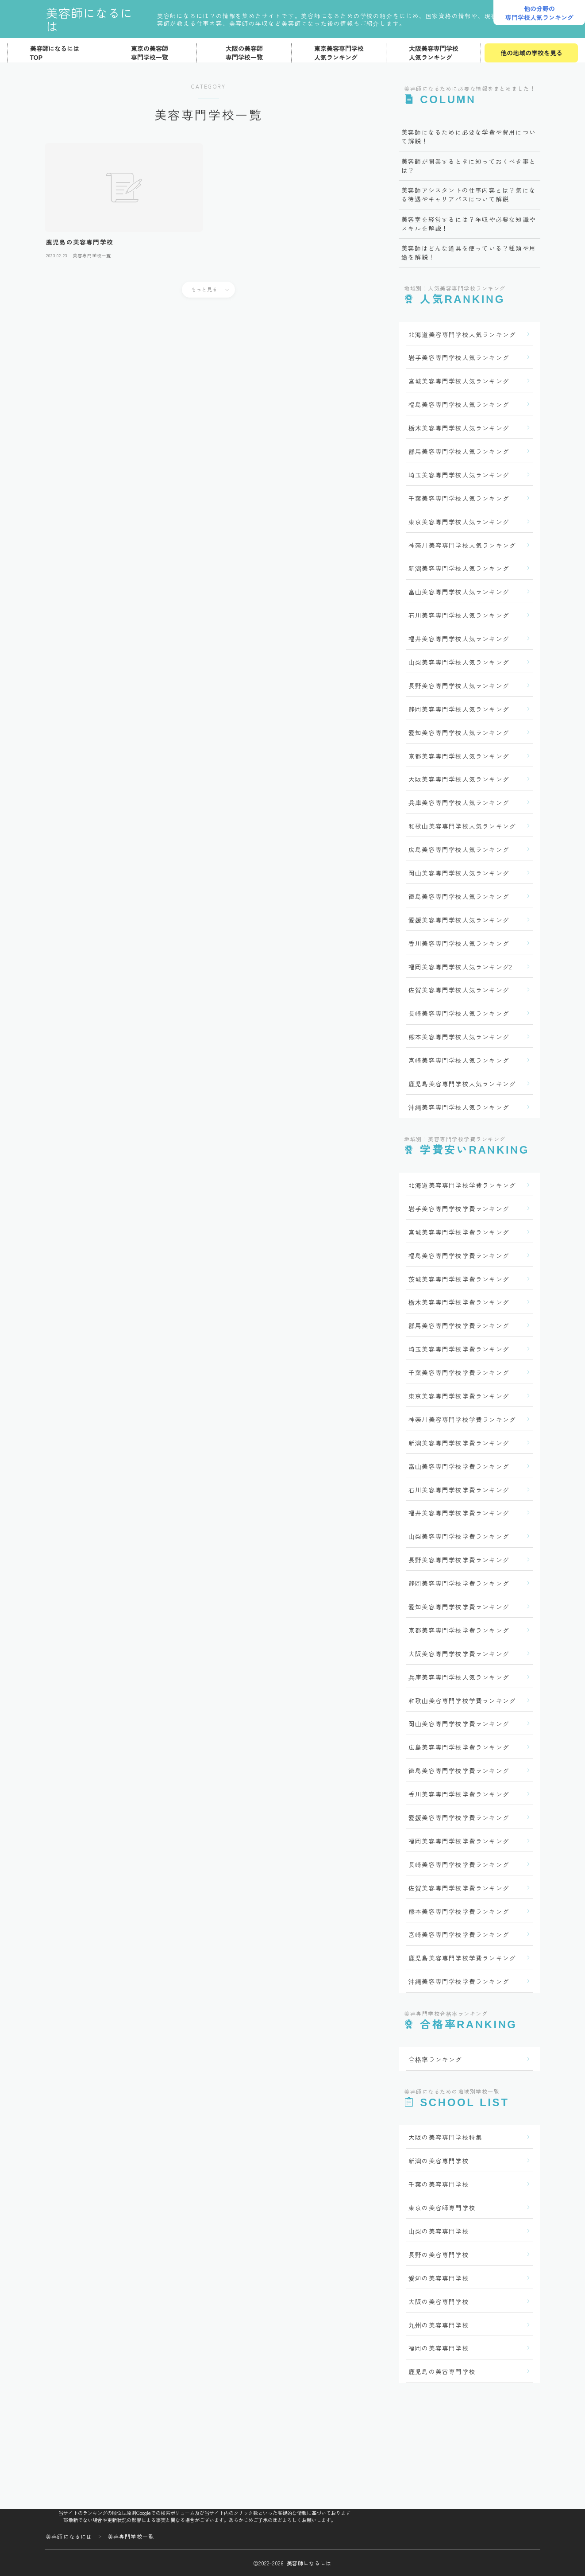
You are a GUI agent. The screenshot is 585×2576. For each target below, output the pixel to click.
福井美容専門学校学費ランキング (458, 1512)
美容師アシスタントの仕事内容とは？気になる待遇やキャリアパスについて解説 (468, 194)
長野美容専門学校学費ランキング (458, 1559)
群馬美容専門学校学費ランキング (458, 1325)
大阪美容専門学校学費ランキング (458, 1653)
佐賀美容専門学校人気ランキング (458, 989)
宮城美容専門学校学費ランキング (458, 1232)
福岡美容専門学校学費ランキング (458, 1840)
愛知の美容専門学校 (438, 2278)
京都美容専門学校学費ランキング (458, 1630)
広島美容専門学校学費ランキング (458, 1747)
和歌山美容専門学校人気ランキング (462, 825)
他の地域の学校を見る (531, 52)
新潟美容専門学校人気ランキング (458, 568)
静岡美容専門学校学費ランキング (458, 1583)
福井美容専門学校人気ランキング (458, 638)
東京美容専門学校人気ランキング (339, 53)
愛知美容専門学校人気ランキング (458, 732)
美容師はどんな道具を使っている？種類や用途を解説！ (468, 252)
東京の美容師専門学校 (442, 2207)
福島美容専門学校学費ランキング (458, 1255)
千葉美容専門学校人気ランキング (458, 498)
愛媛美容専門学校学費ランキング (458, 1817)
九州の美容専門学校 (438, 2324)
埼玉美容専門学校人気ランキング (458, 474)
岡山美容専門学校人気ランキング (458, 872)
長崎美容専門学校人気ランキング (458, 1013)
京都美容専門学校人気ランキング (458, 755)
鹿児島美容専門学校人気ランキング (462, 1083)
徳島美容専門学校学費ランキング (458, 1770)
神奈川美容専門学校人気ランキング (462, 545)
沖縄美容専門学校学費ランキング (458, 1981)
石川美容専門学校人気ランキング (458, 615)
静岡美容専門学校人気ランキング (458, 709)
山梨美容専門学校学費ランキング (458, 1536)
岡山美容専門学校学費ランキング (458, 1723)
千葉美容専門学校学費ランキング (458, 1372)
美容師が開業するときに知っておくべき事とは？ (468, 165)
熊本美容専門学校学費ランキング (458, 1911)
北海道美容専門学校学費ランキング (462, 1185)
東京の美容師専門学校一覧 (149, 53)
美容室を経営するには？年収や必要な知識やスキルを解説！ (468, 223)
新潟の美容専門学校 (438, 2160)
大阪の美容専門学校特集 (445, 2137)
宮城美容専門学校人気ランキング (458, 380)
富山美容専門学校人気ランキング (458, 591)
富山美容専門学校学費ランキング (458, 1466)
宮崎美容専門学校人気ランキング (458, 1060)
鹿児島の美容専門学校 (442, 2371)
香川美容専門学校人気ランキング (458, 943)
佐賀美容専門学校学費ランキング (458, 1887)
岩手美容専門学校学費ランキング (458, 1208)
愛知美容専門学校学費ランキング (458, 1606)
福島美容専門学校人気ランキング (458, 404)
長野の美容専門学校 (438, 2254)
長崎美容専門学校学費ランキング (458, 1864)
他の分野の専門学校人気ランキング (539, 13)
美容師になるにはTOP (55, 53)
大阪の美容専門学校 (438, 2301)
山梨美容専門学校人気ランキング (458, 662)
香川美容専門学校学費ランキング (458, 1794)
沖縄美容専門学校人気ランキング (458, 1107)
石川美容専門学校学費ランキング (458, 1489)
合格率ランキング (435, 2059)
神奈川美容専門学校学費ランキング (462, 1419)
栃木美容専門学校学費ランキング (458, 1302)
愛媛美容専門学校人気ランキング (458, 919)
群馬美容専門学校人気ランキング (458, 451)
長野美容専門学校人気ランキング (458, 685)
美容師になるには (95, 19)
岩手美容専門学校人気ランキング (458, 357)
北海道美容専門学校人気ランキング (462, 334)
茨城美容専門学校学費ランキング (458, 1278)
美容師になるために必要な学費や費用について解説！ (468, 136)
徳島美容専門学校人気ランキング (458, 896)
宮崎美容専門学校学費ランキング (458, 1934)
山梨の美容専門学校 (438, 2231)
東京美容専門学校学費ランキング (458, 1395)
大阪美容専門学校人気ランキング (433, 53)
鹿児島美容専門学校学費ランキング (462, 1957)
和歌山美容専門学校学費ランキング (462, 1700)
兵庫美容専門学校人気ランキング (458, 802)
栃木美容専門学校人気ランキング (458, 427)
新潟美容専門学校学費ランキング (458, 1442)
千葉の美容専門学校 (438, 2184)
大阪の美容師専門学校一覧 (244, 53)
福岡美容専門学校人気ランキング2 (460, 966)
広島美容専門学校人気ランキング (458, 849)
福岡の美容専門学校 (438, 2348)
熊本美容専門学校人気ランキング (458, 1036)
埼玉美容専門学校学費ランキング (458, 1348)
